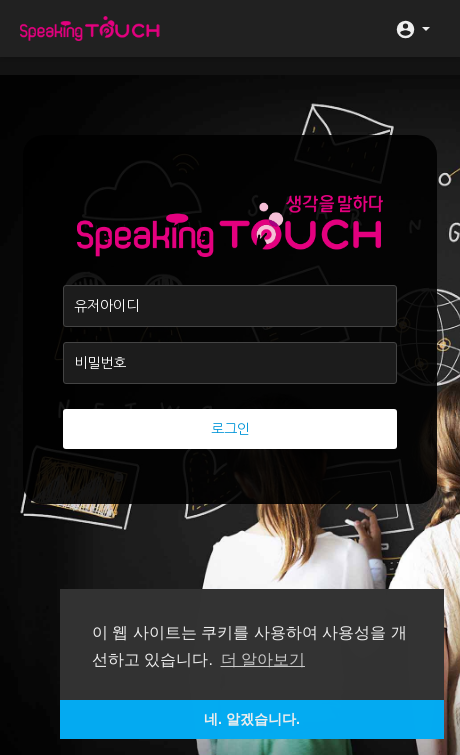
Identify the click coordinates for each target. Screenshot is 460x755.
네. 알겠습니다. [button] (252, 719)
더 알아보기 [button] (263, 659)
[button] (412, 28)
